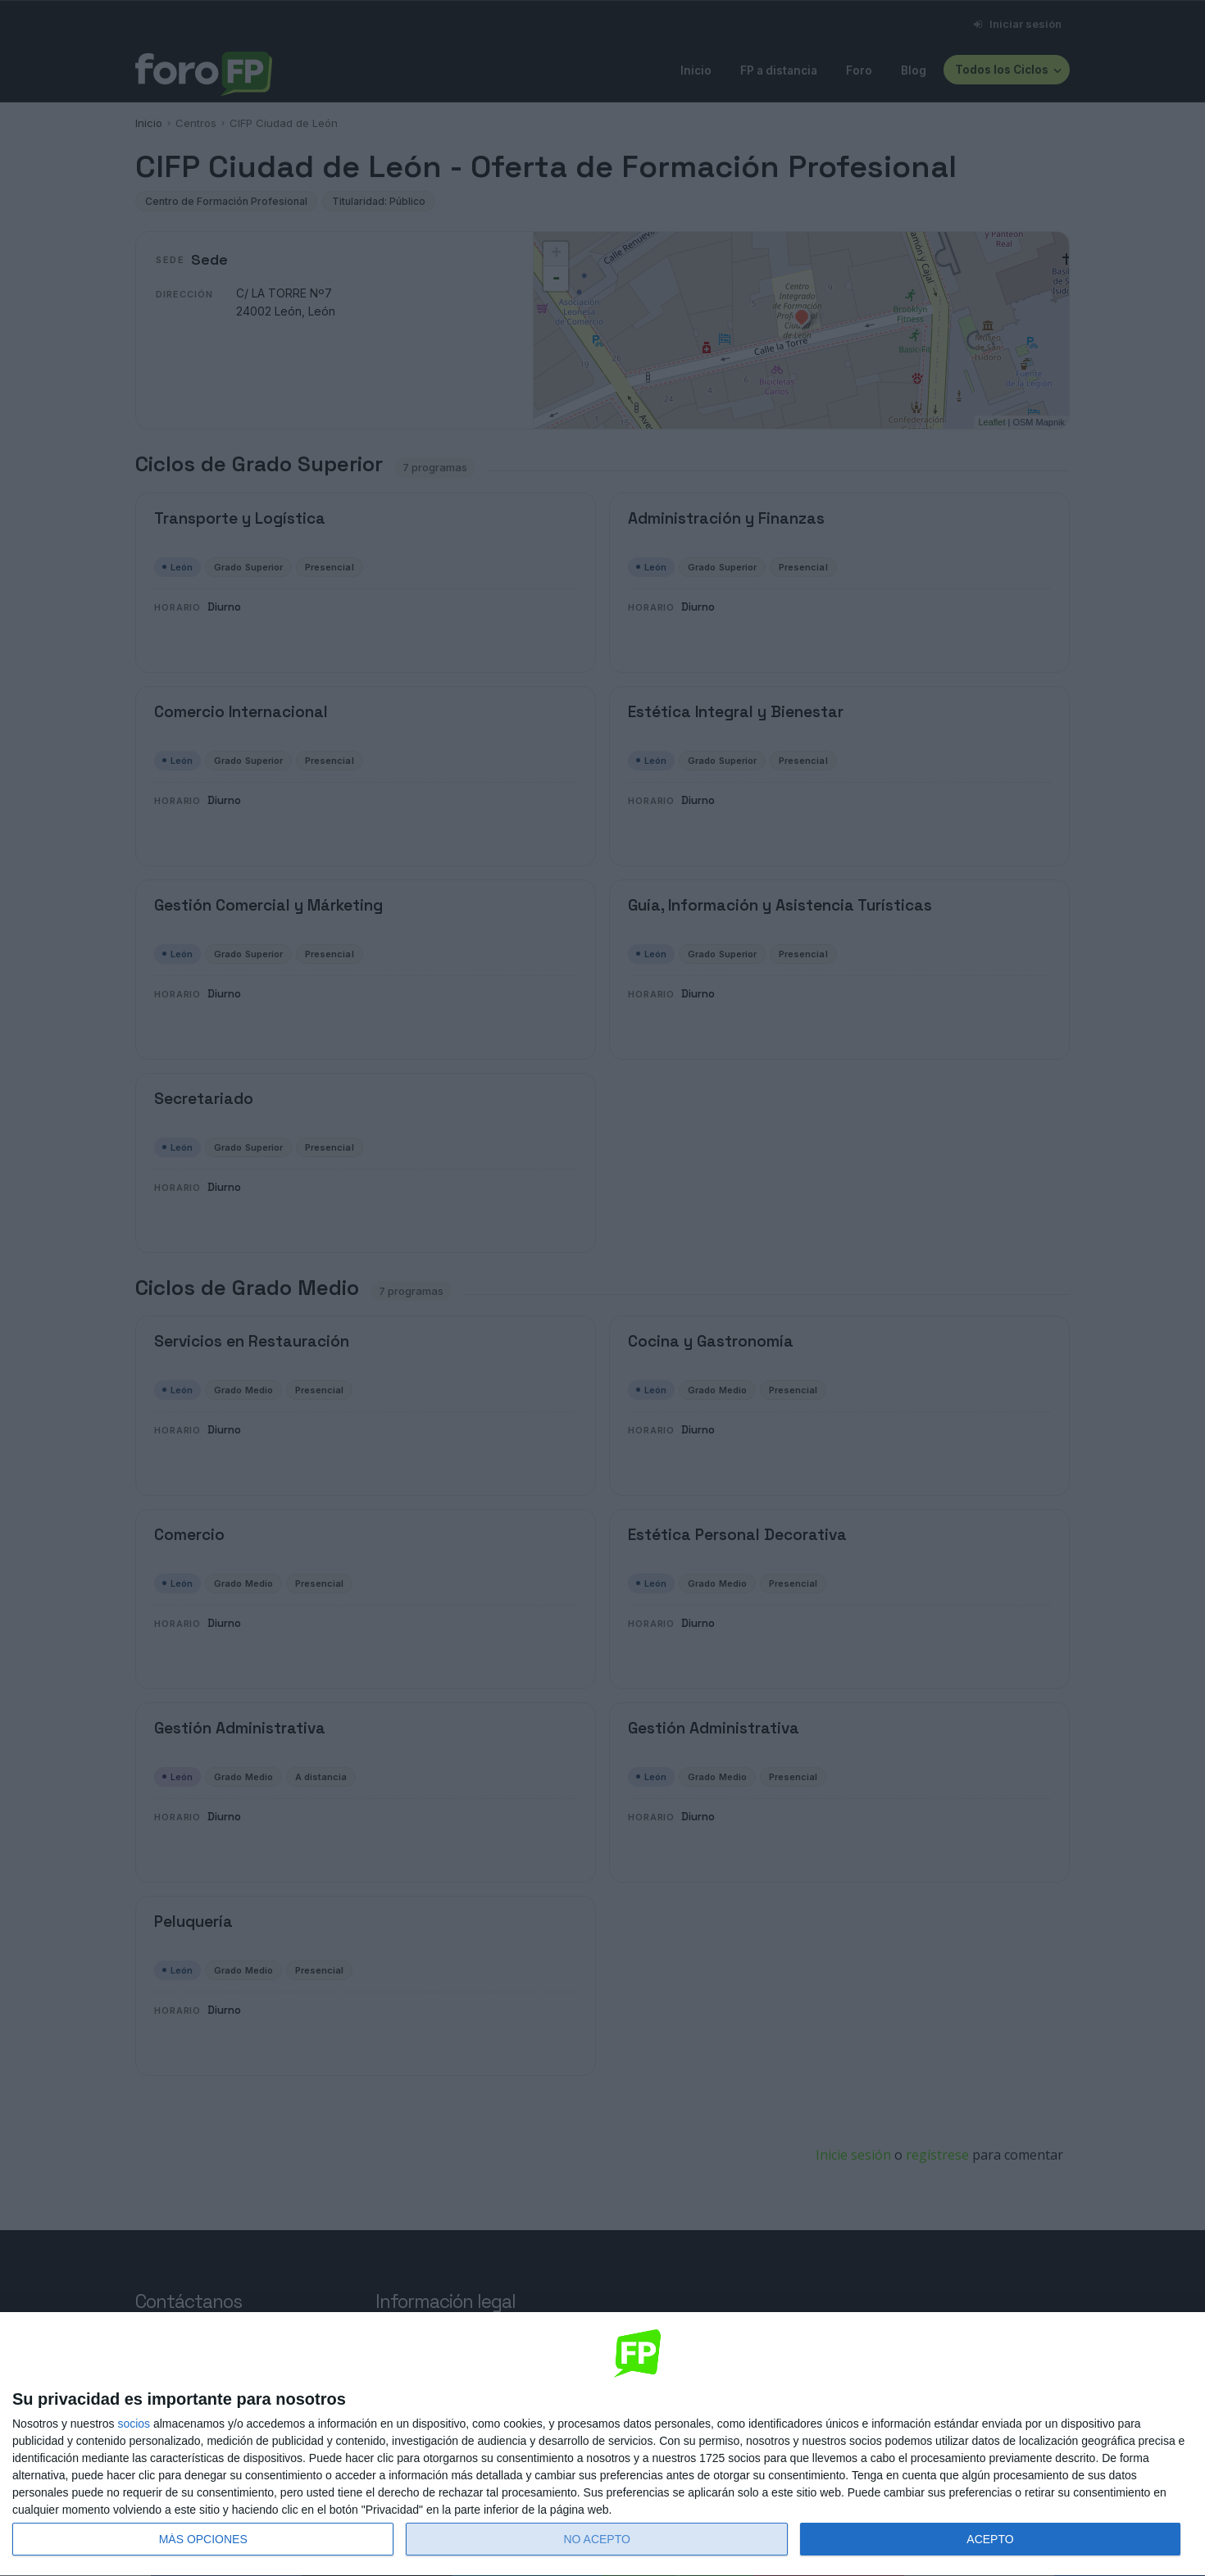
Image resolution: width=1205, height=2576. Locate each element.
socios (133, 2423)
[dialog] (602, 2444)
